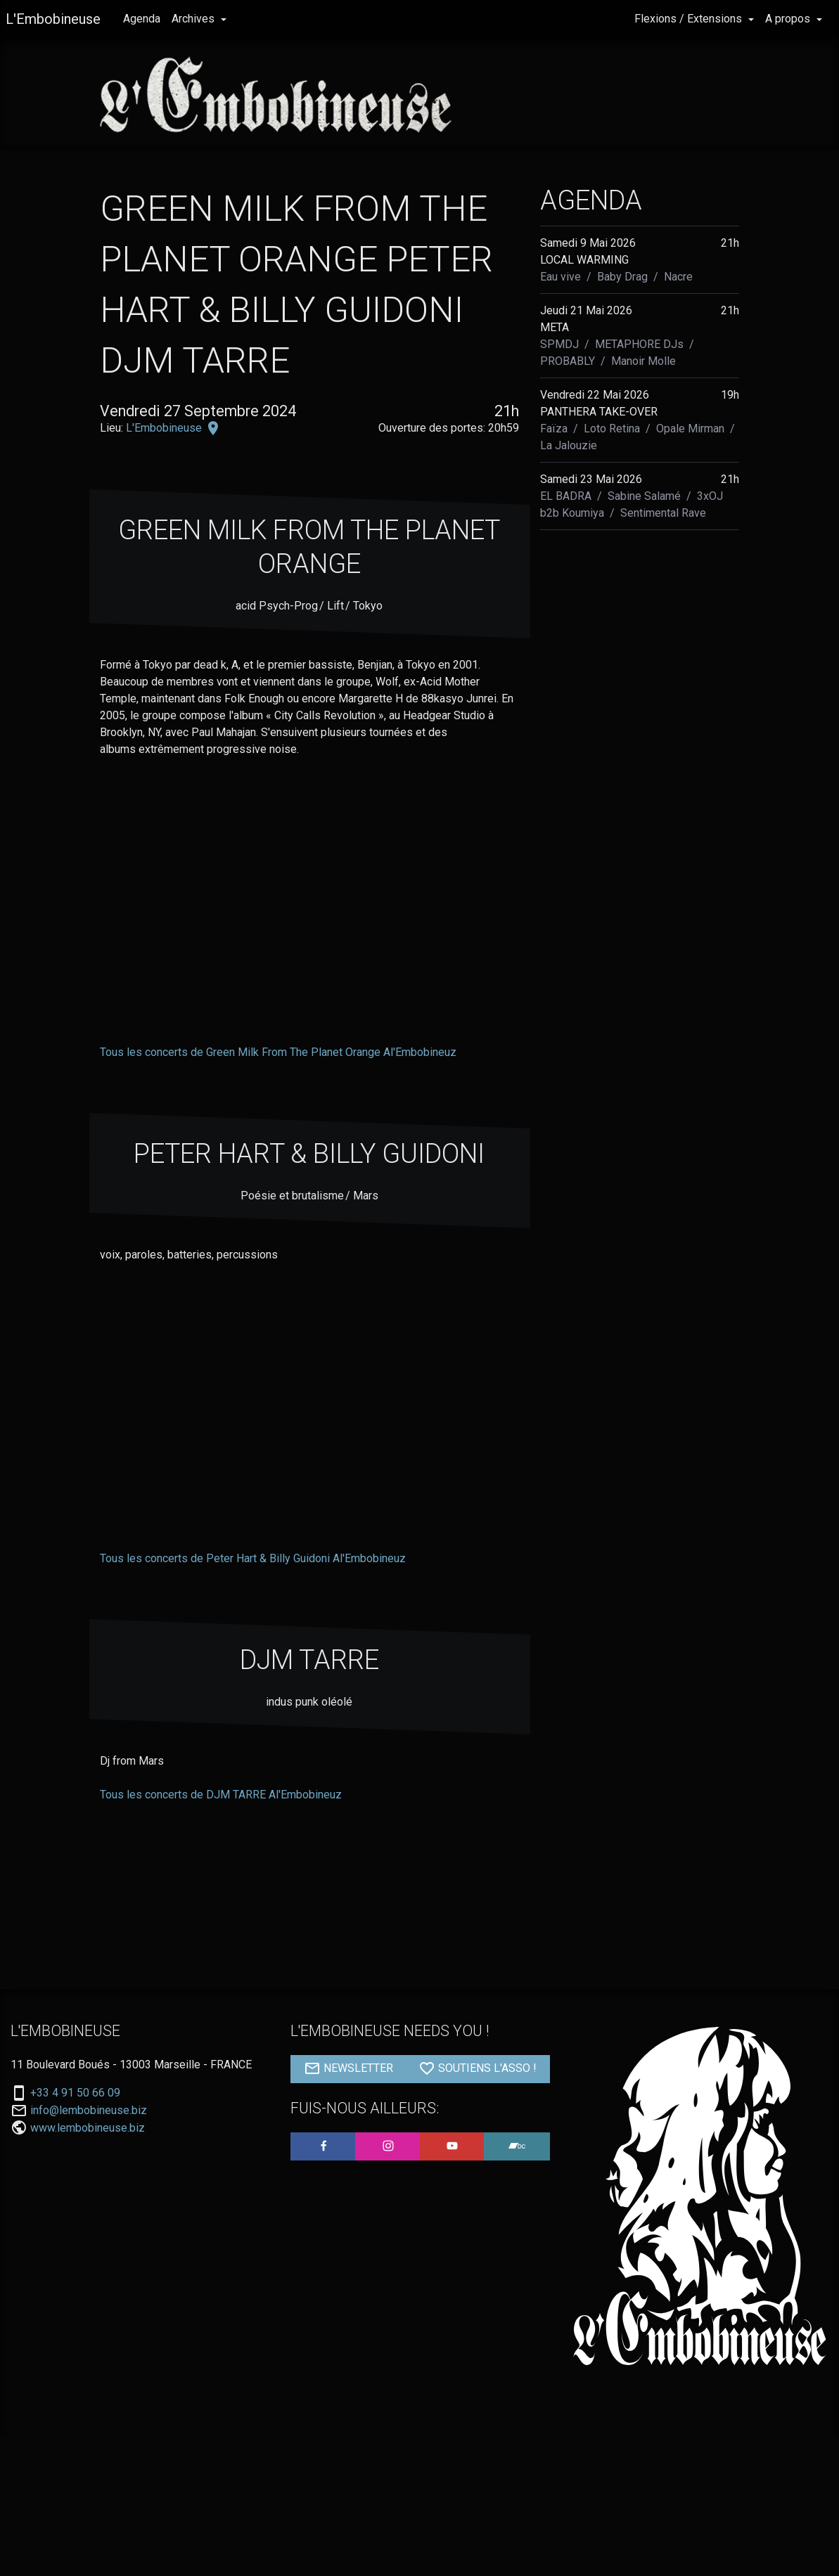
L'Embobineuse (53, 19)
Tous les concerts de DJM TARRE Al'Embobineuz (221, 1794)
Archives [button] (194, 18)
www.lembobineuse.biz (87, 2127)
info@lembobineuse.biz (88, 2111)
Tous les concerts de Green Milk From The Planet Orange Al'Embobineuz (278, 1052)
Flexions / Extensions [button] (689, 18)
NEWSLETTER (348, 2068)
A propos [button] (789, 18)
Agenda (141, 18)
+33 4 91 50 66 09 (75, 2093)
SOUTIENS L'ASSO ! (477, 2068)
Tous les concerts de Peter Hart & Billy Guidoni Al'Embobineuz (253, 1558)
